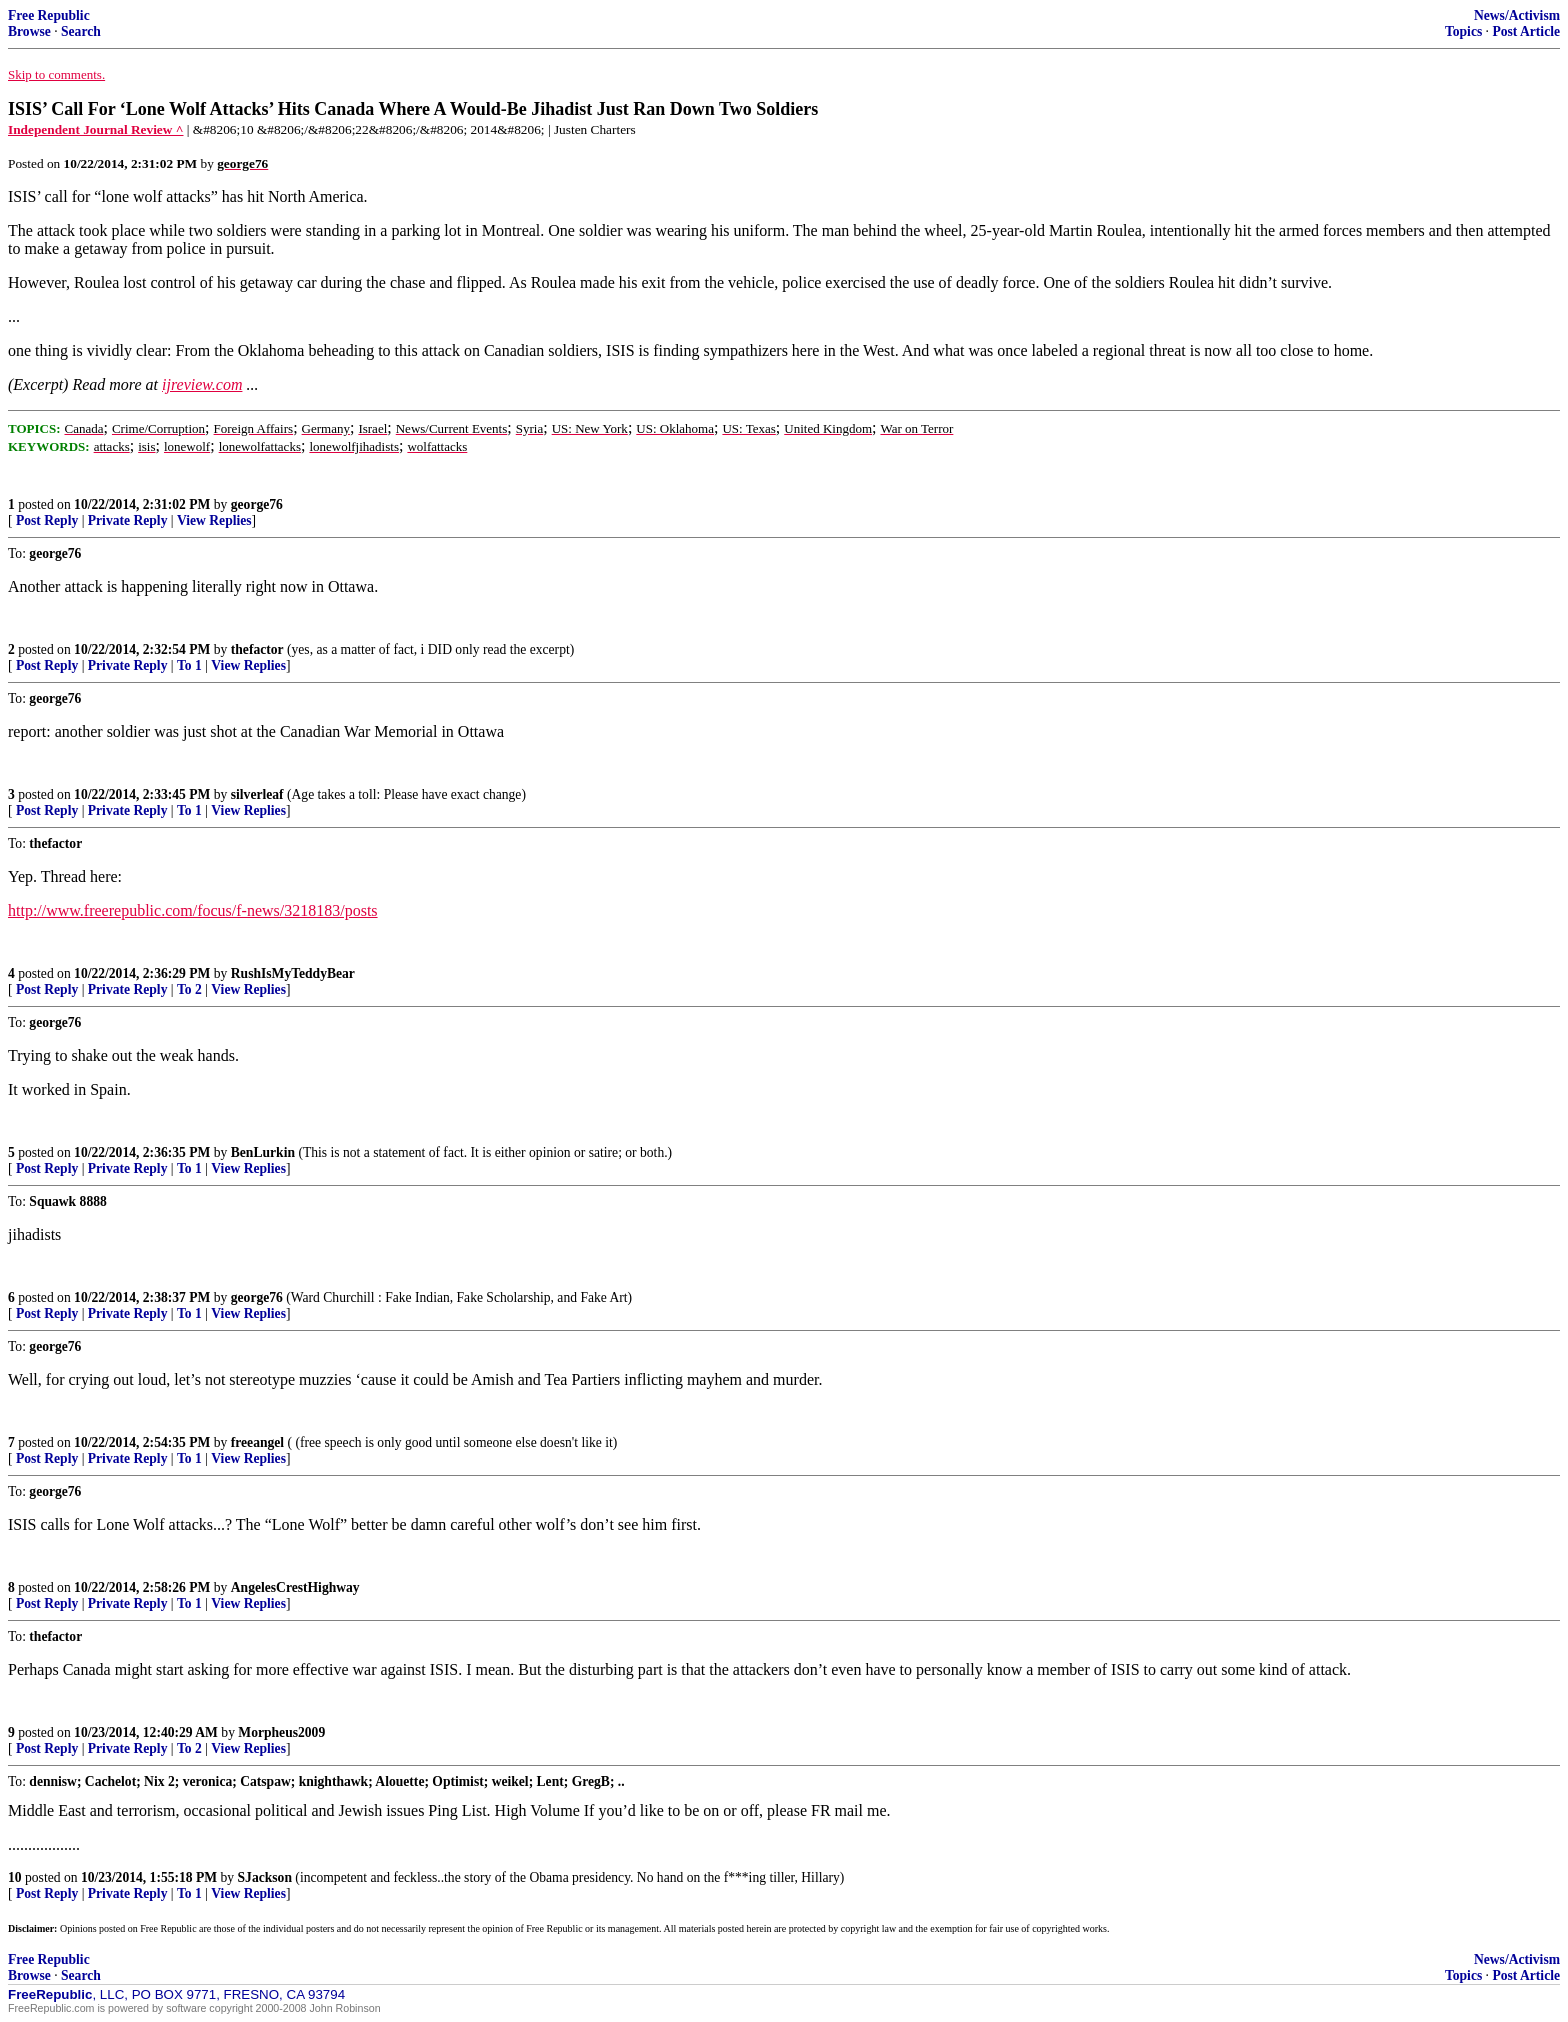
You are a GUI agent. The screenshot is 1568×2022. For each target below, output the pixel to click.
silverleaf (257, 794)
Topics (1463, 31)
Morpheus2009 (281, 1732)
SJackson (265, 1877)
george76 (257, 504)
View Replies (214, 520)
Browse (29, 31)
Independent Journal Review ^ (95, 129)
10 (15, 1877)
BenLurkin (263, 1152)
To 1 (189, 665)
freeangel (257, 1442)
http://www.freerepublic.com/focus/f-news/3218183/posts (193, 910)
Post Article (1526, 31)
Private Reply (128, 520)
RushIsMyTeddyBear (293, 973)
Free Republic (49, 15)
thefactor (257, 649)
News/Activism (1517, 15)
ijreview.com (202, 384)
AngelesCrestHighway (295, 1587)
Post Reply (47, 520)
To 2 (189, 989)
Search (81, 31)
